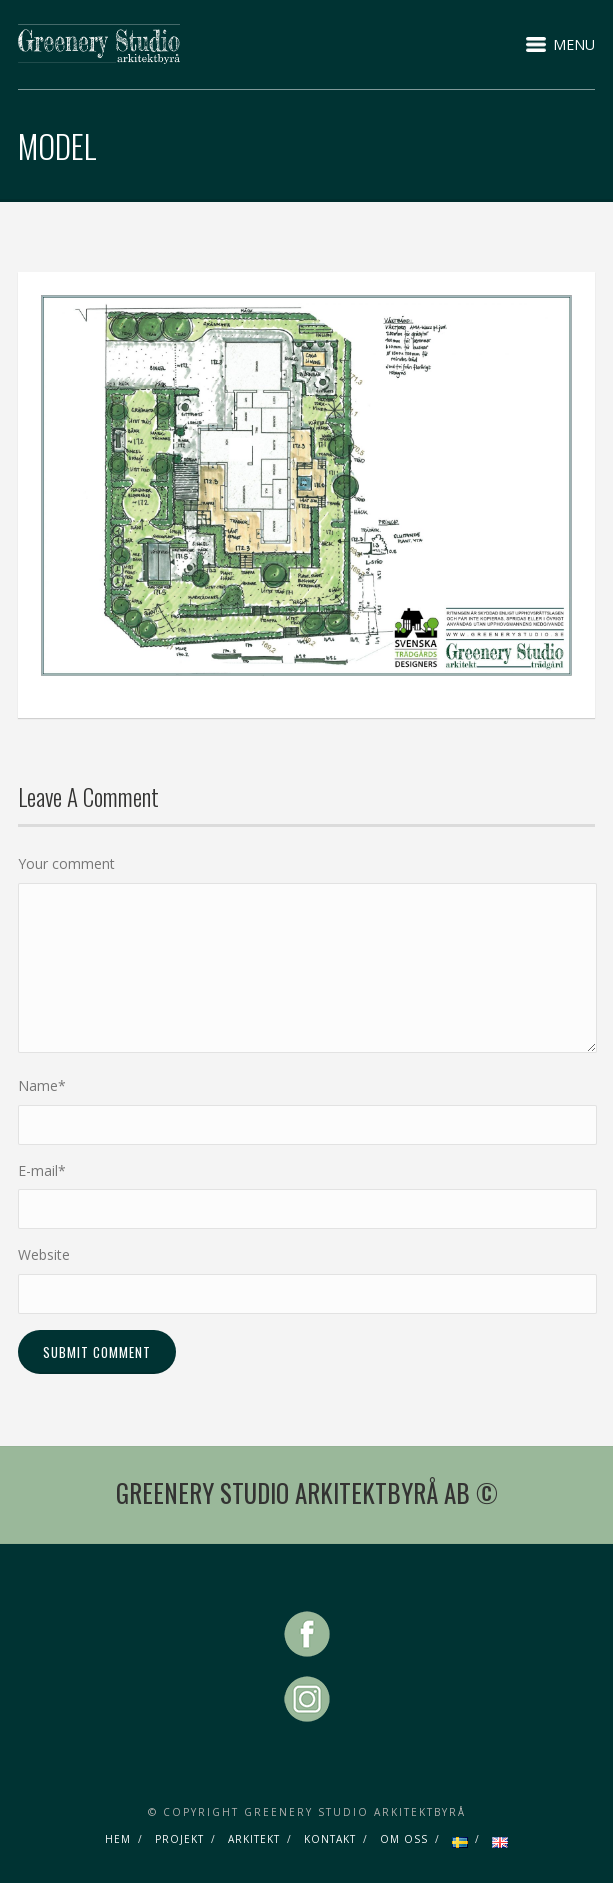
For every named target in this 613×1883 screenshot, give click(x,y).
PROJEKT (179, 1839)
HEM (118, 1839)
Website (44, 1254)
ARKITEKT (254, 1839)
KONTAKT (330, 1839)
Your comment (66, 863)
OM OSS (404, 1839)
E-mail (42, 1170)
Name (42, 1085)
